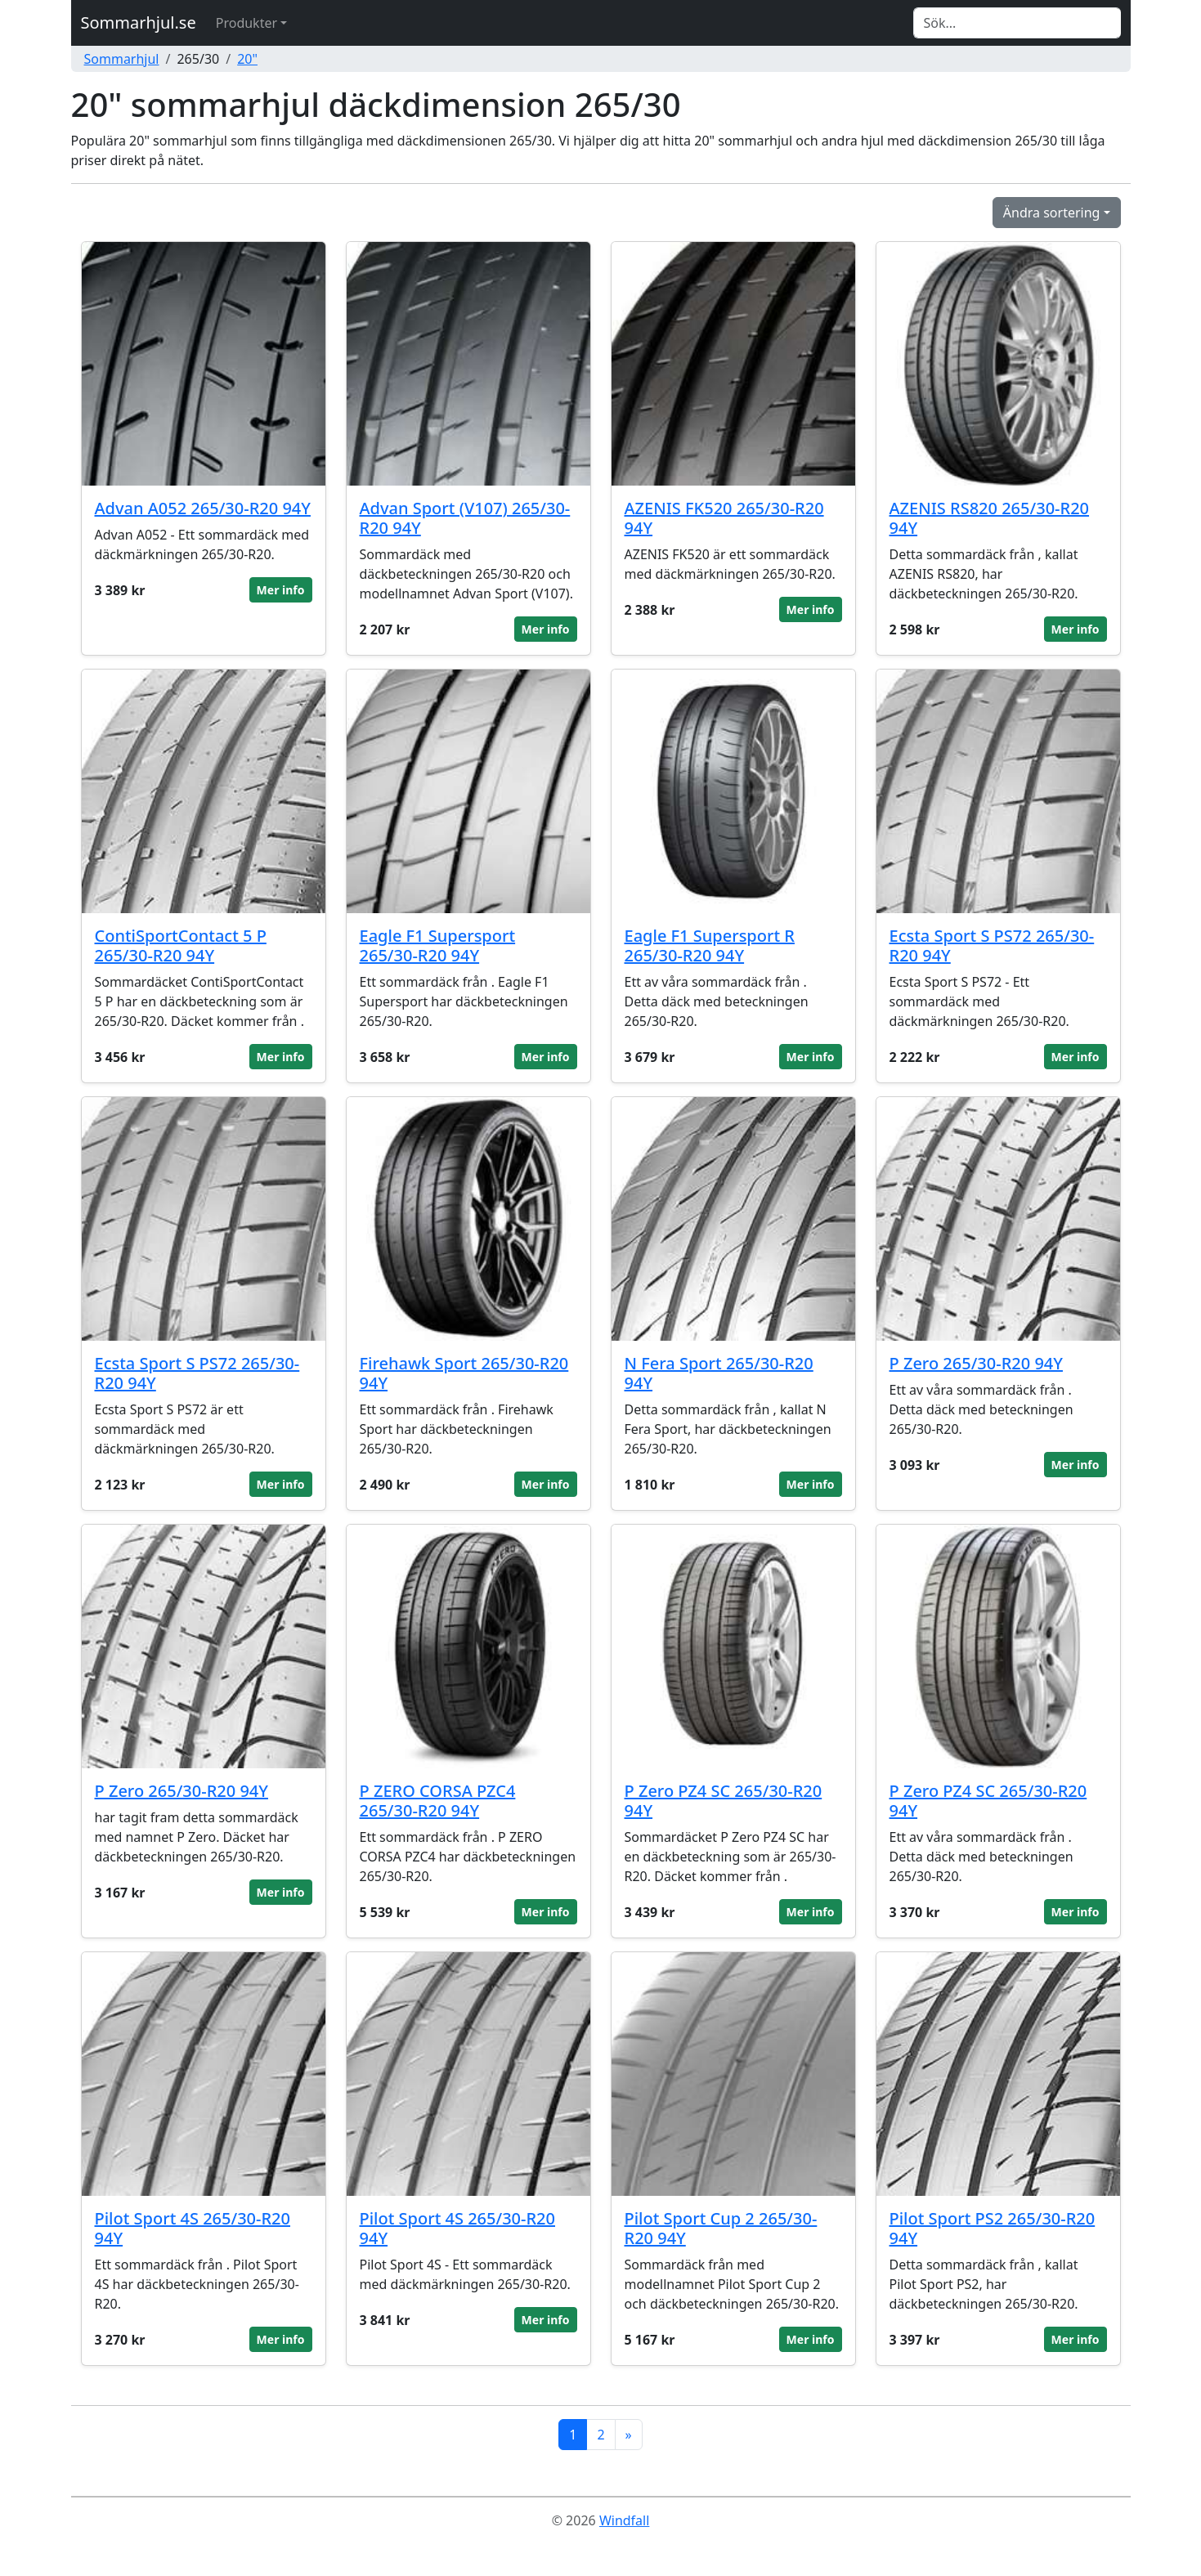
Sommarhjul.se (138, 22)
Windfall (624, 2520)
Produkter (246, 23)
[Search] (1017, 22)
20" (247, 59)
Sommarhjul (121, 59)
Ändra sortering (1051, 213)
